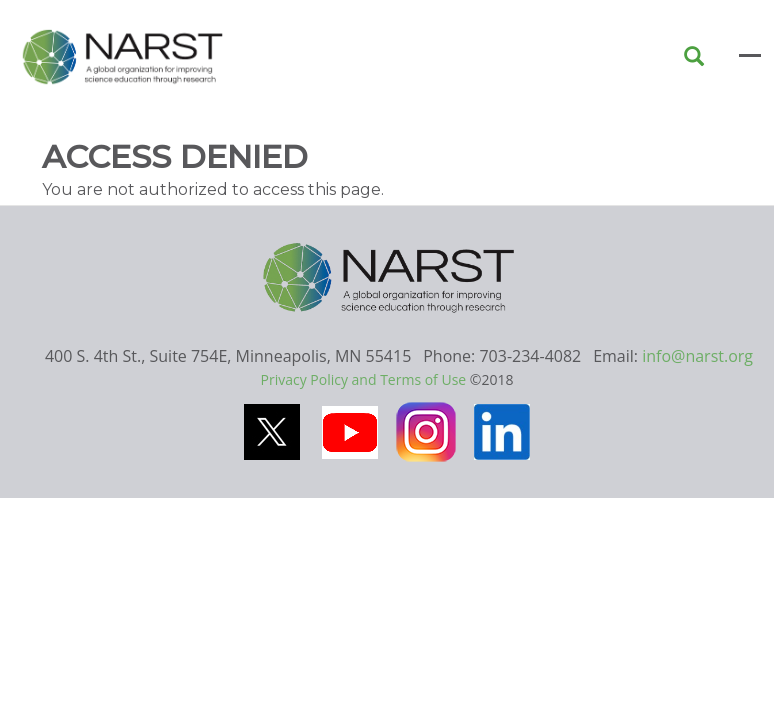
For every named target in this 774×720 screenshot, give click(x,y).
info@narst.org (697, 356)
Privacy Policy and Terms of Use (363, 379)
